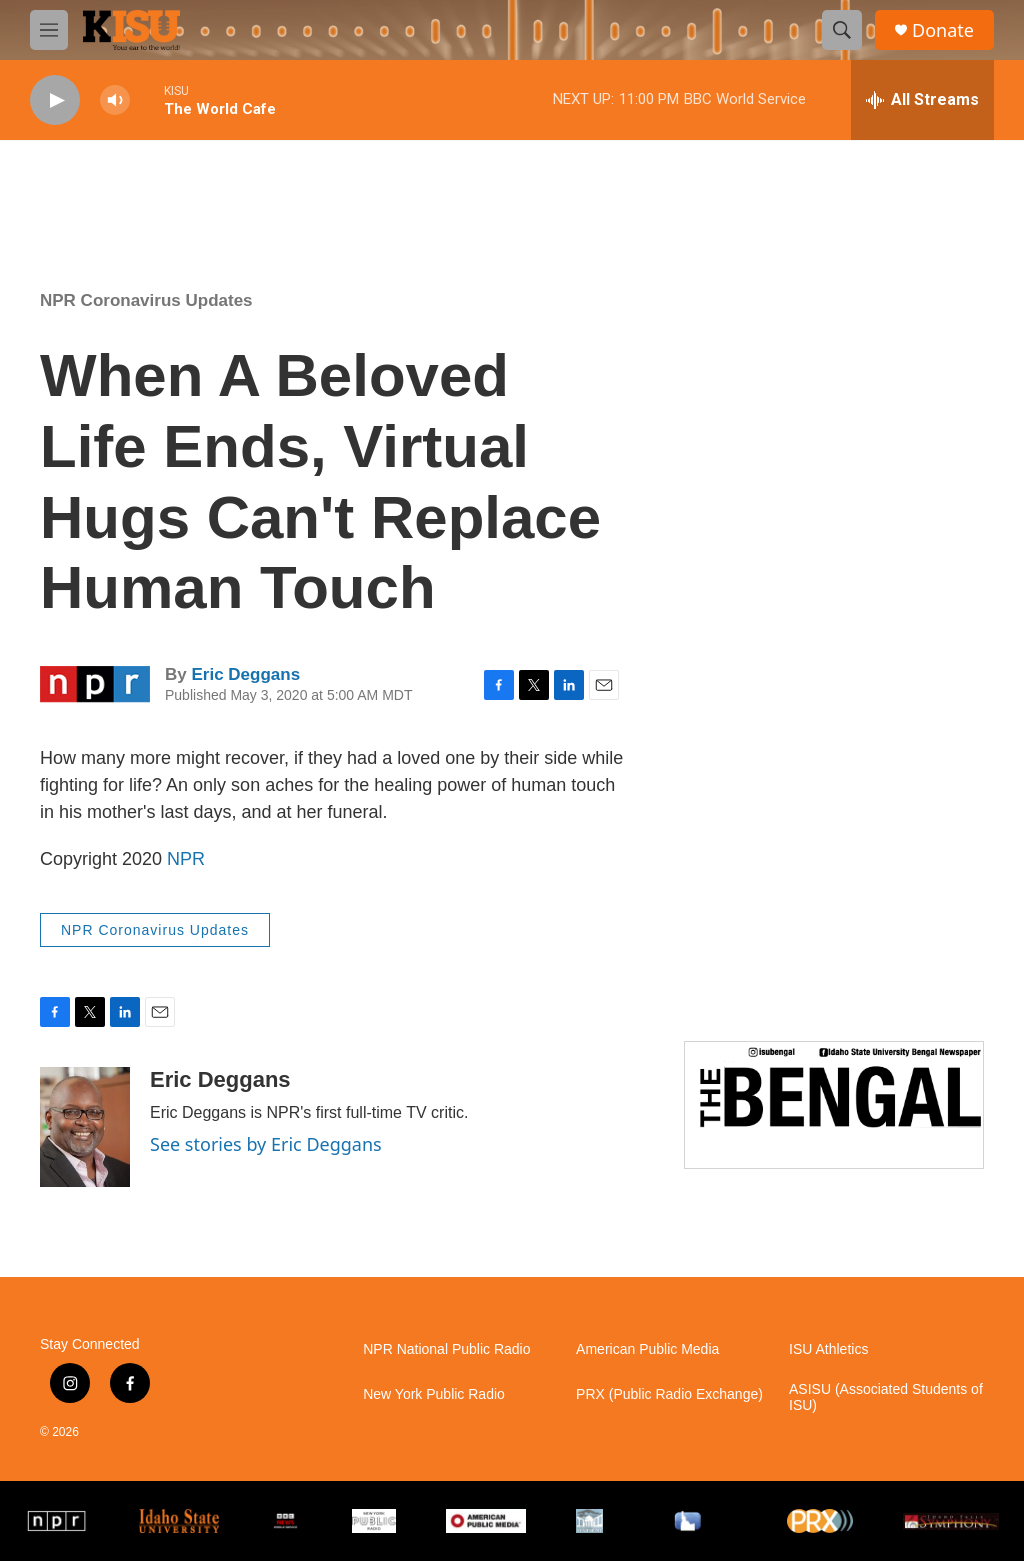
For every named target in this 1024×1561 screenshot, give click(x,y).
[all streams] (922, 100)
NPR (186, 859)
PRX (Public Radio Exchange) (669, 1394)
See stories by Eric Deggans (266, 1144)
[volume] (115, 100)
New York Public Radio (434, 1394)
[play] (55, 100)
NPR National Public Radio (446, 1349)
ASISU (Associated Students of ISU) (886, 1397)
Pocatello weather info (320, 191)
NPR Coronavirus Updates (146, 300)
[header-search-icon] (842, 30)
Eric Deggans (245, 674)
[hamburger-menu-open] (49, 30)
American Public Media (647, 1349)
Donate (943, 30)
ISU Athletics (828, 1349)
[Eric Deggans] (85, 1127)
